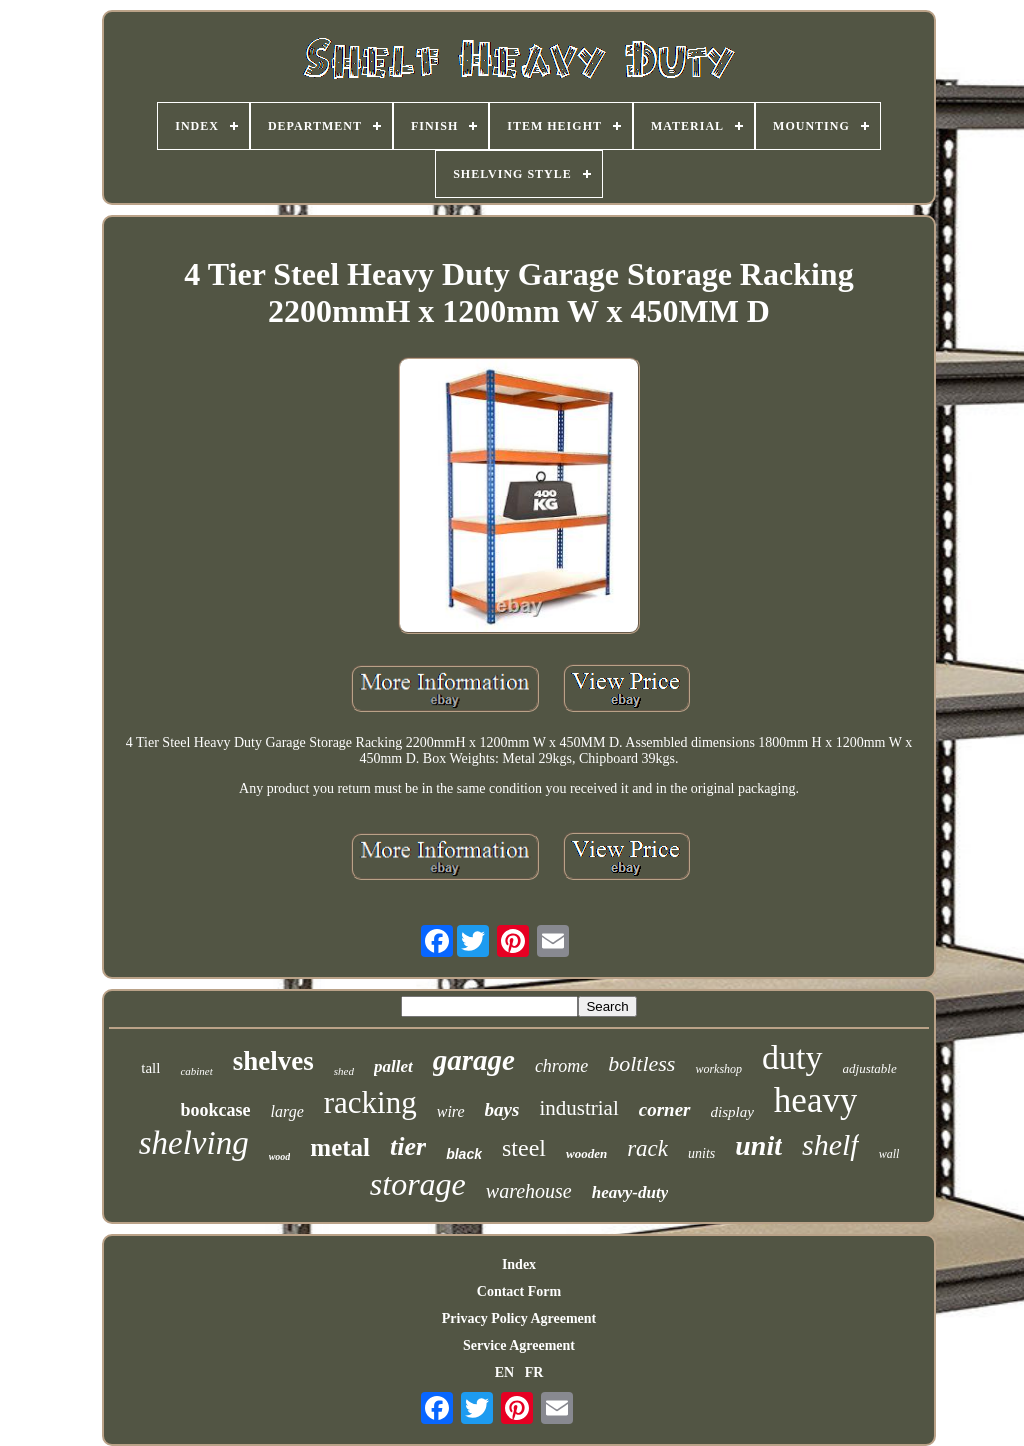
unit (758, 1145)
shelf (830, 1144)
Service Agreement (519, 1345)
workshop (718, 1069)
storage (418, 1184)
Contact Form (519, 1291)
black (464, 1154)
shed (344, 1071)
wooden (586, 1153)
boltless (641, 1063)
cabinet (196, 1071)
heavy (816, 1100)
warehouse (529, 1191)
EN (504, 1372)
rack (647, 1148)
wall (889, 1154)
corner (665, 1109)
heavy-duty (630, 1192)
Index (519, 1264)
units (701, 1153)
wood (280, 1156)
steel (524, 1148)
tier (408, 1146)
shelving (194, 1143)
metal (340, 1147)
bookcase (216, 1110)
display (732, 1112)
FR (534, 1372)
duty (792, 1057)
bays (502, 1109)
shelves (273, 1061)
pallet (393, 1066)
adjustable (870, 1068)
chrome (561, 1066)
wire (451, 1111)
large (287, 1111)
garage (474, 1060)
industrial (578, 1108)
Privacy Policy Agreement (519, 1318)
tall (150, 1068)
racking (370, 1102)
